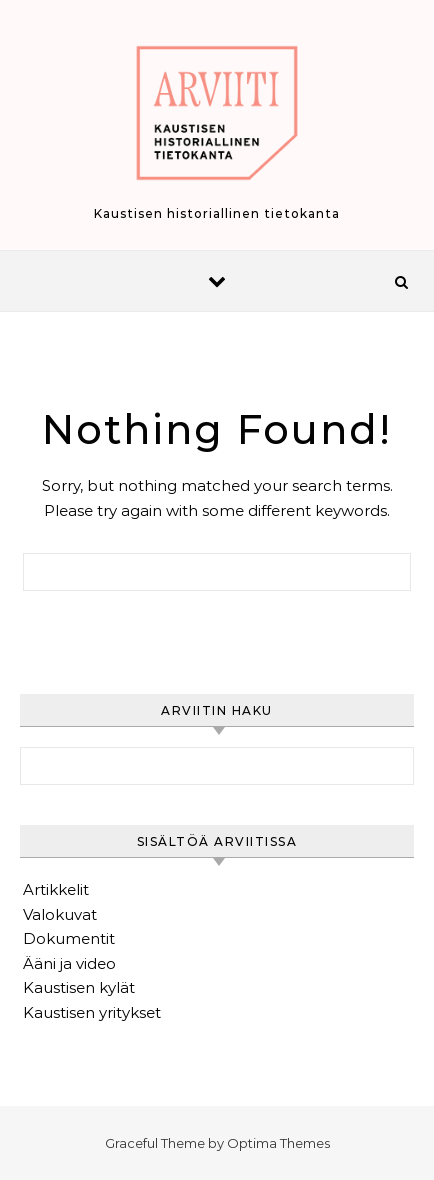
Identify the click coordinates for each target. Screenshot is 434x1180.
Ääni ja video (69, 963)
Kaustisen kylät (79, 987)
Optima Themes (278, 1143)
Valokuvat (60, 914)
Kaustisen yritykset (92, 1012)
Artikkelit (56, 889)
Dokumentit (69, 938)
